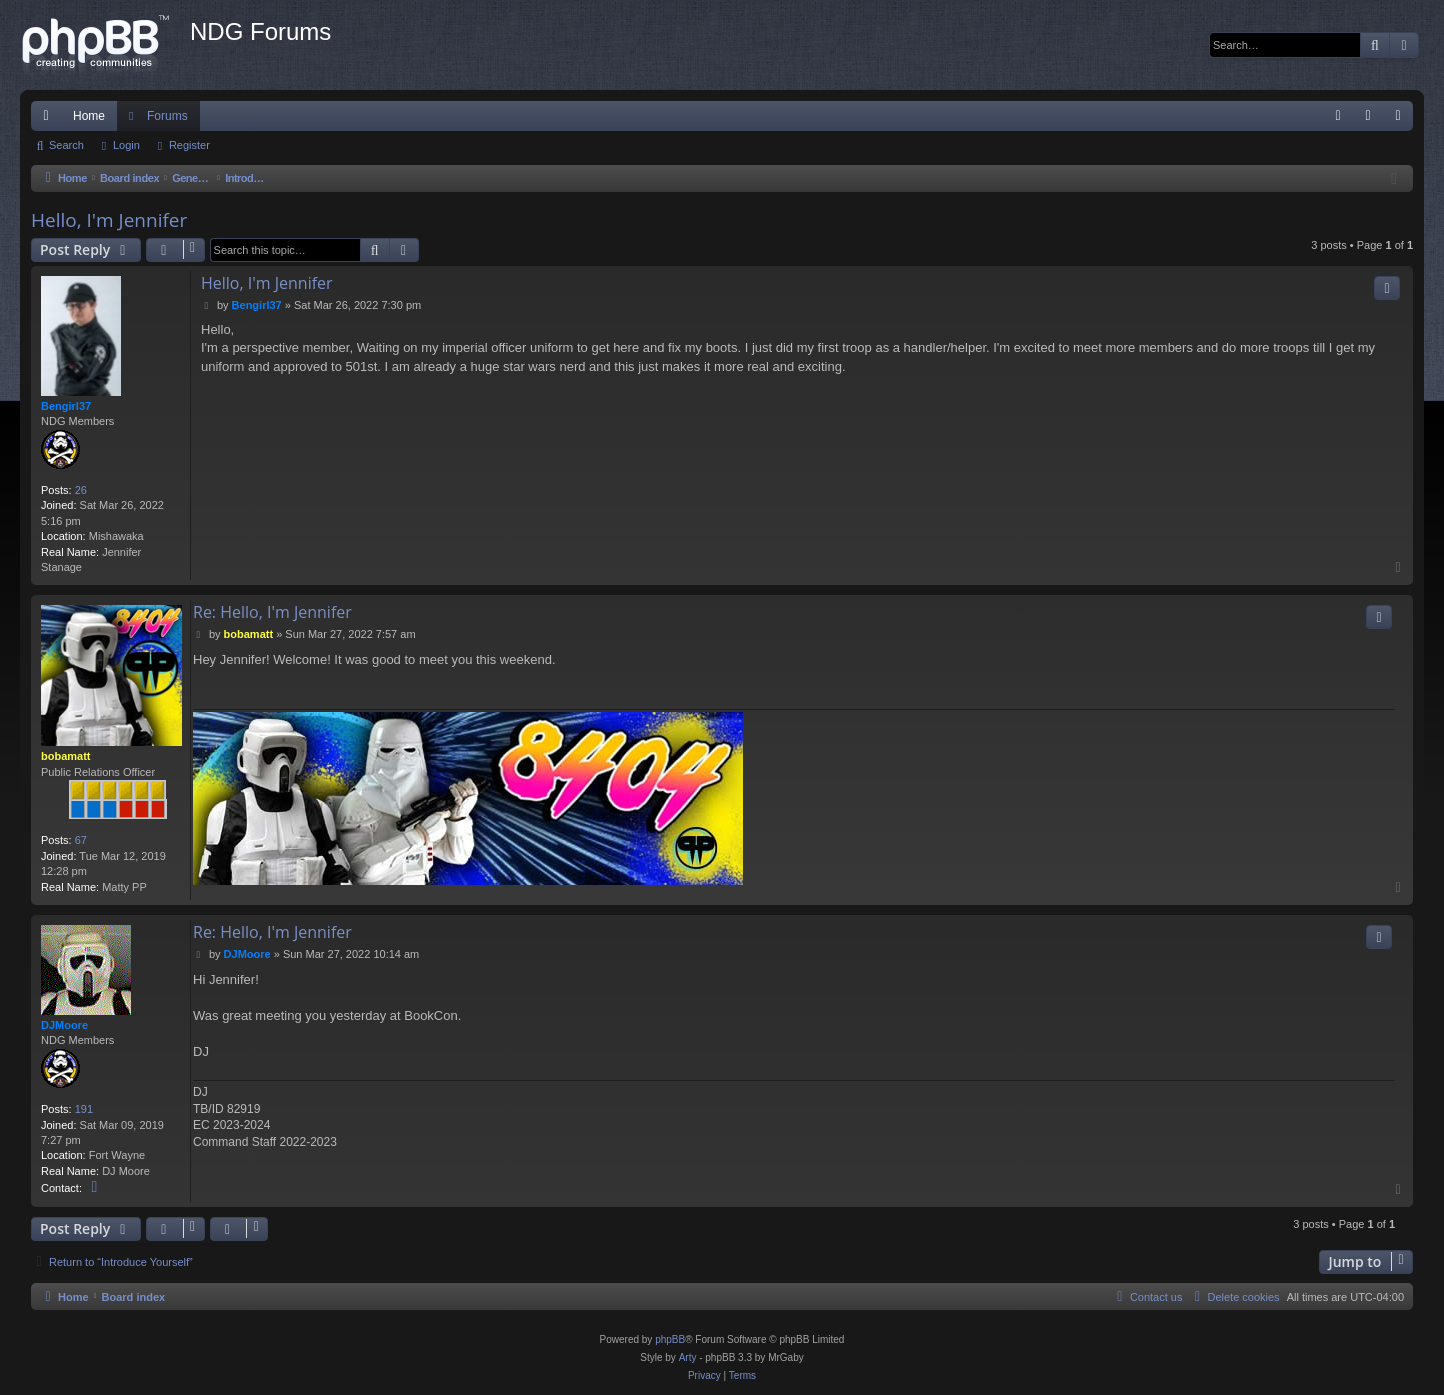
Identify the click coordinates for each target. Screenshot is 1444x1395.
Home (89, 116)
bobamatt (66, 756)
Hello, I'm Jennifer (109, 220)
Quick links (50, 120)
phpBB (670, 1339)
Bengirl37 (66, 406)
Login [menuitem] (1372, 120)
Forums (167, 116)
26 (81, 490)
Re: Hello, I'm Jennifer (272, 612)
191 (84, 1109)
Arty (688, 1357)
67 (81, 840)
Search (66, 145)
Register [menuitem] (1402, 120)
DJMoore (64, 1025)
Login (126, 145)
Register (189, 145)
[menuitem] (1338, 116)
